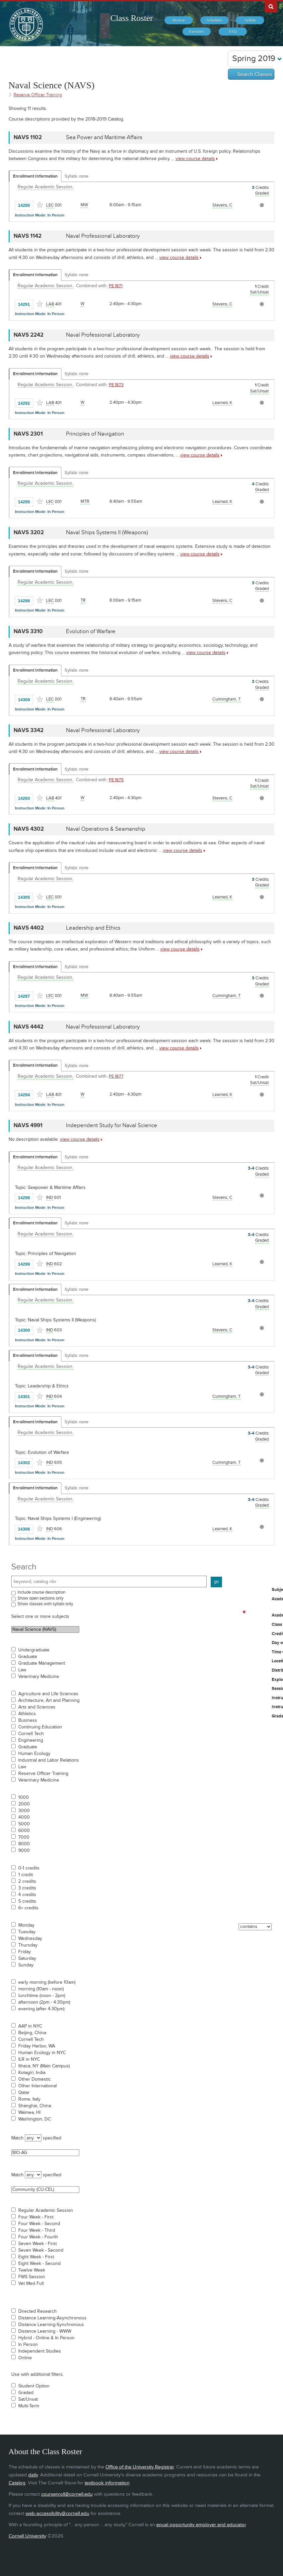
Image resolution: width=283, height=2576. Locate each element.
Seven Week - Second (40, 2250)
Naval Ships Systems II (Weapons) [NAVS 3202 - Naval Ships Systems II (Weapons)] (107, 532)
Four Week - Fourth (38, 2237)
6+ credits (28, 1908)
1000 (23, 1797)
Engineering (30, 1740)
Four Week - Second (39, 2223)
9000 (24, 1850)
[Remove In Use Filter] (244, 1612)
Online (25, 2358)
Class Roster (131, 18)
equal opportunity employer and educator (201, 2525)
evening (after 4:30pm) (41, 2009)
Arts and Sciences (36, 1707)
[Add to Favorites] (39, 204)
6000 (24, 1830)
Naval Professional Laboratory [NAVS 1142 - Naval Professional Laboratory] (103, 236)
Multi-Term (28, 2406)
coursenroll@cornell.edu (67, 2494)
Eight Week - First (36, 2257)
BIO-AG (45, 2153)
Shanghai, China (34, 2106)
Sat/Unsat (28, 2399)
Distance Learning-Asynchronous (52, 2318)
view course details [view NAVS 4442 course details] (179, 1048)
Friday (24, 1952)
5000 (24, 1824)
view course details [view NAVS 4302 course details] (182, 850)
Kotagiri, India (31, 2072)
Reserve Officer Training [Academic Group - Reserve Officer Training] (38, 95)
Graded (26, 2392)
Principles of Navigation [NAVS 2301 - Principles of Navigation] (95, 434)
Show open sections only (40, 1598)
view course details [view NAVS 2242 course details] (189, 356)
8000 (24, 1844)
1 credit (25, 1874)
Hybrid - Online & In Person (46, 2338)
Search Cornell (271, 6)
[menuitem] (179, 20)
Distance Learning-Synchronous (51, 2324)
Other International (37, 2086)
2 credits (27, 1881)
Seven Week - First (37, 2243)
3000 (24, 1810)
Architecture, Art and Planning (49, 1700)
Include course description (41, 1592)
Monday (26, 1925)
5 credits (27, 1901)
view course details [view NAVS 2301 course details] (200, 455)
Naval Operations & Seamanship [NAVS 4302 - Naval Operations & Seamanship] (105, 829)
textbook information (107, 2483)
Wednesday (30, 1938)
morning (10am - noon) (41, 1989)
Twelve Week (31, 2270)
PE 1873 (116, 384)
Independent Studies (39, 2351)
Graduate (27, 1656)
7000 (24, 1837)
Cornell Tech (31, 1733)
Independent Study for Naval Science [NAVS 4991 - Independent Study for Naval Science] (111, 1125)
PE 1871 (115, 286)
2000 (24, 1804)
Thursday (27, 1945)
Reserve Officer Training (43, 1773)
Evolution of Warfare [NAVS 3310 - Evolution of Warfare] (90, 631)
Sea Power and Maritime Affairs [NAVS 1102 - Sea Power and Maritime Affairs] (104, 137)
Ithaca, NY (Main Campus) (44, 2066)
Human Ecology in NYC (42, 2052)
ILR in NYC (29, 2059)
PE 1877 (116, 1076)
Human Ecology (34, 1753)
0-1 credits (28, 1868)
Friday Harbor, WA (36, 2046)
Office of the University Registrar (140, 2467)
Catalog (17, 2483)
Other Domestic (34, 2079)
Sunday (26, 1965)
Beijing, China (32, 2033)
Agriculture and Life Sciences (48, 1694)
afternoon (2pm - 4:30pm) (44, 2002)
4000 (24, 1817)
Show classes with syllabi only (45, 1604)
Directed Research (37, 2311)
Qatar (24, 2092)
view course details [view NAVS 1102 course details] (195, 158)
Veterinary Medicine (38, 1676)
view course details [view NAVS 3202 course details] (200, 554)
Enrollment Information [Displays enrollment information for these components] (35, 176)
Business (27, 1720)
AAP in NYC (30, 2026)
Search (23, 1567)
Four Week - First (35, 2217)
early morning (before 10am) (46, 1982)
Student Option (33, 2386)
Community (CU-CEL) (45, 2190)
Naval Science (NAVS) (45, 1629)
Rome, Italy (29, 2099)
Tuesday (26, 1932)
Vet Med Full (31, 2283)
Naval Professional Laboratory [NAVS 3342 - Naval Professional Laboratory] (103, 730)
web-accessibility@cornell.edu (57, 2513)
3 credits (27, 1888)
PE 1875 (116, 780)
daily (33, 2475)
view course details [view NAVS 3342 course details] (179, 751)
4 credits (27, 1894)
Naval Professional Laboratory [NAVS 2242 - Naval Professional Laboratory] (103, 335)
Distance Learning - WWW (44, 2331)
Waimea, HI (29, 2112)
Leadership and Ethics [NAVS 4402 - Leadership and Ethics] (93, 928)
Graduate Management (41, 1663)
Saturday (27, 1958)
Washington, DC (34, 2119)
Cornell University (27, 2536)
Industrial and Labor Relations (48, 1760)
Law (22, 1670)
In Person (28, 2344)
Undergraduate (33, 1650)
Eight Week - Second (39, 2263)
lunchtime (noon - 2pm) (41, 1995)
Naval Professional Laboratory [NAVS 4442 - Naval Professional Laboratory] (103, 1027)
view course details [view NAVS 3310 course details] (206, 652)
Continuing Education (40, 1727)
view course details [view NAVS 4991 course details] (80, 1139)
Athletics (27, 1713)
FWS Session (31, 2277)
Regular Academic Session (45, 2210)
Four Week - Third (36, 2230)
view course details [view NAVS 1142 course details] (179, 257)
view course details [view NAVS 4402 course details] (180, 949)
